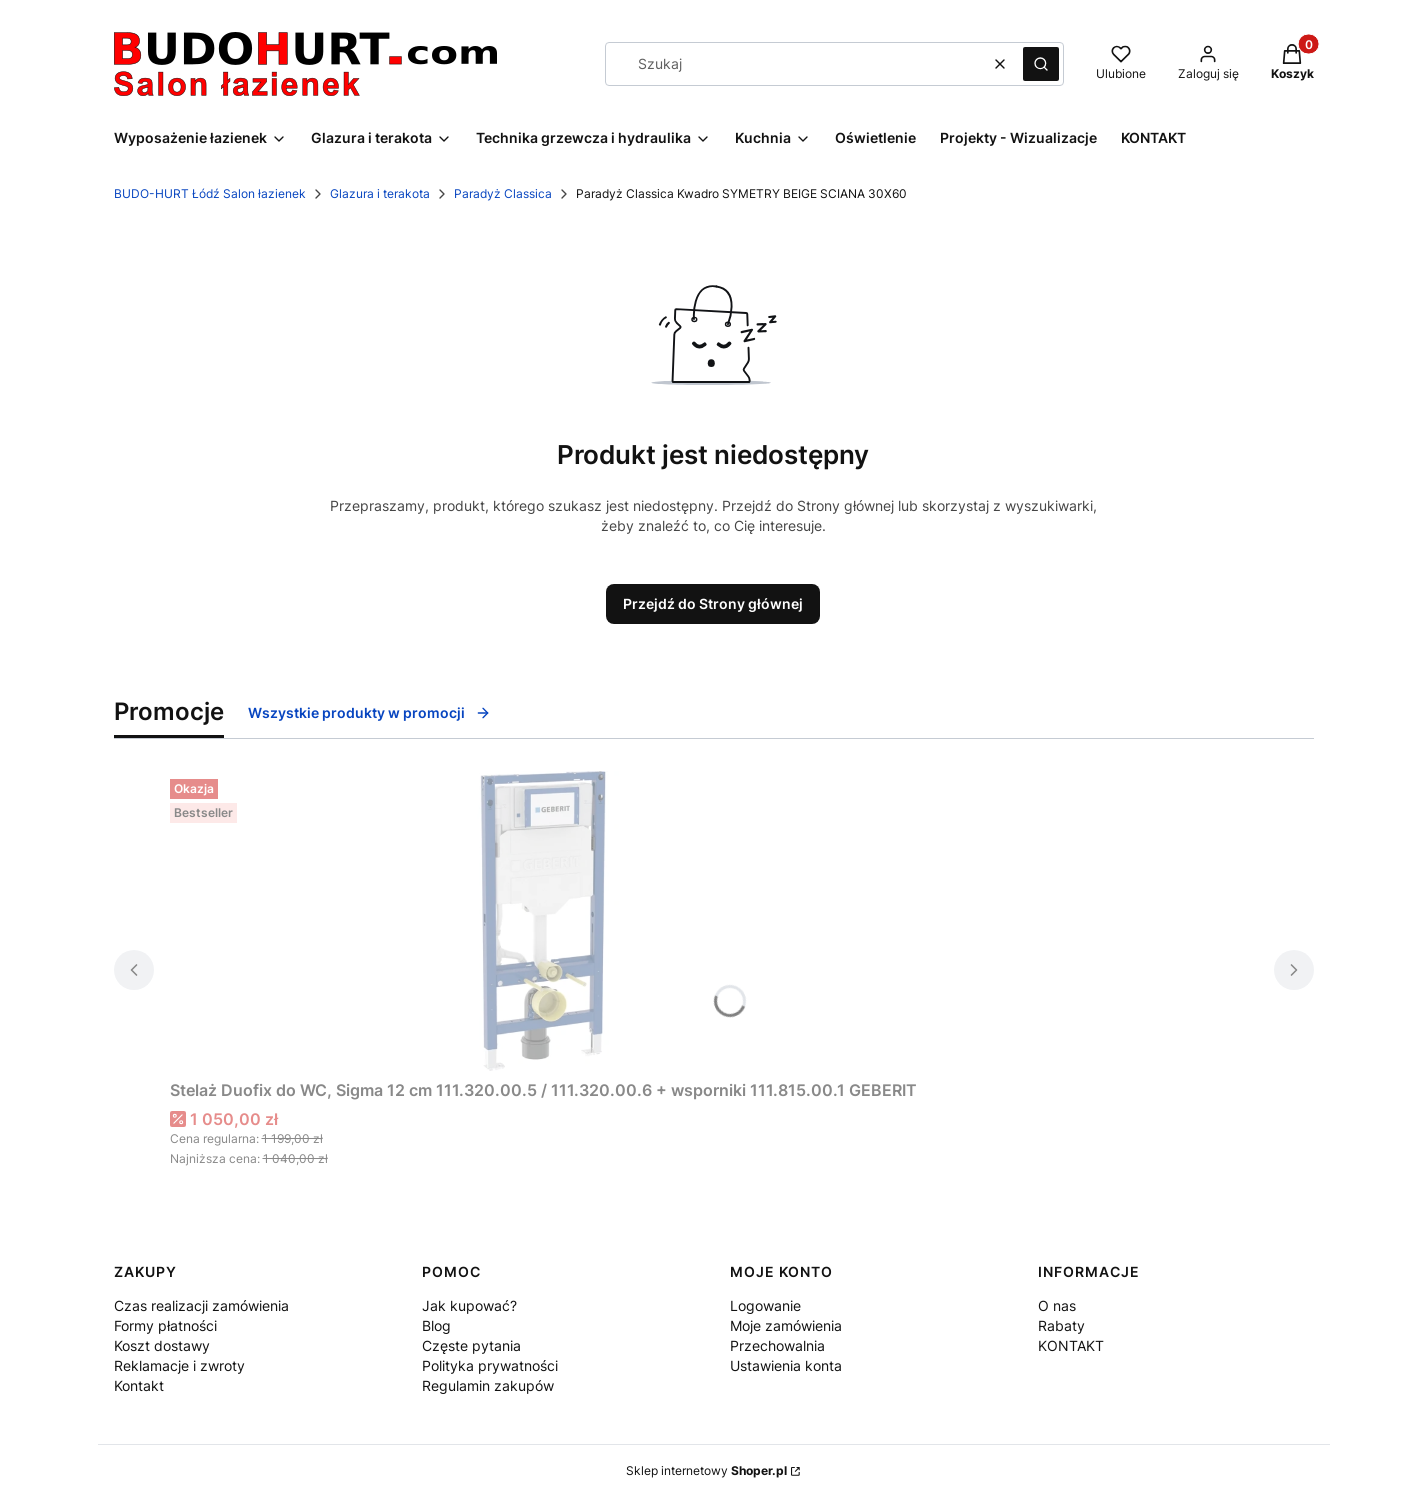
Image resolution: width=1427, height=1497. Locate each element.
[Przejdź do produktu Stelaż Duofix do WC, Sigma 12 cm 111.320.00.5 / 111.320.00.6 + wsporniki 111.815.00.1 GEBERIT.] (543, 921)
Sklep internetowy (706, 1470)
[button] (1041, 64)
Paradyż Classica (503, 193)
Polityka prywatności (490, 1365)
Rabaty (1061, 1325)
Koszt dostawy (162, 1345)
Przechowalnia (777, 1345)
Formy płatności (165, 1325)
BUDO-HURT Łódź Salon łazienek (210, 193)
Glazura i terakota (380, 193)
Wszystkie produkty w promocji (369, 712)
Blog (436, 1325)
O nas (1057, 1305)
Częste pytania (471, 1345)
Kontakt (139, 1385)
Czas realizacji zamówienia (201, 1305)
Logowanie (765, 1305)
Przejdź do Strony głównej (713, 603)
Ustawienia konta (786, 1365)
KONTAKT (1071, 1345)
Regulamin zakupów (488, 1385)
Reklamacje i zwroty (179, 1365)
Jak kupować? (469, 1305)
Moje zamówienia (786, 1325)
